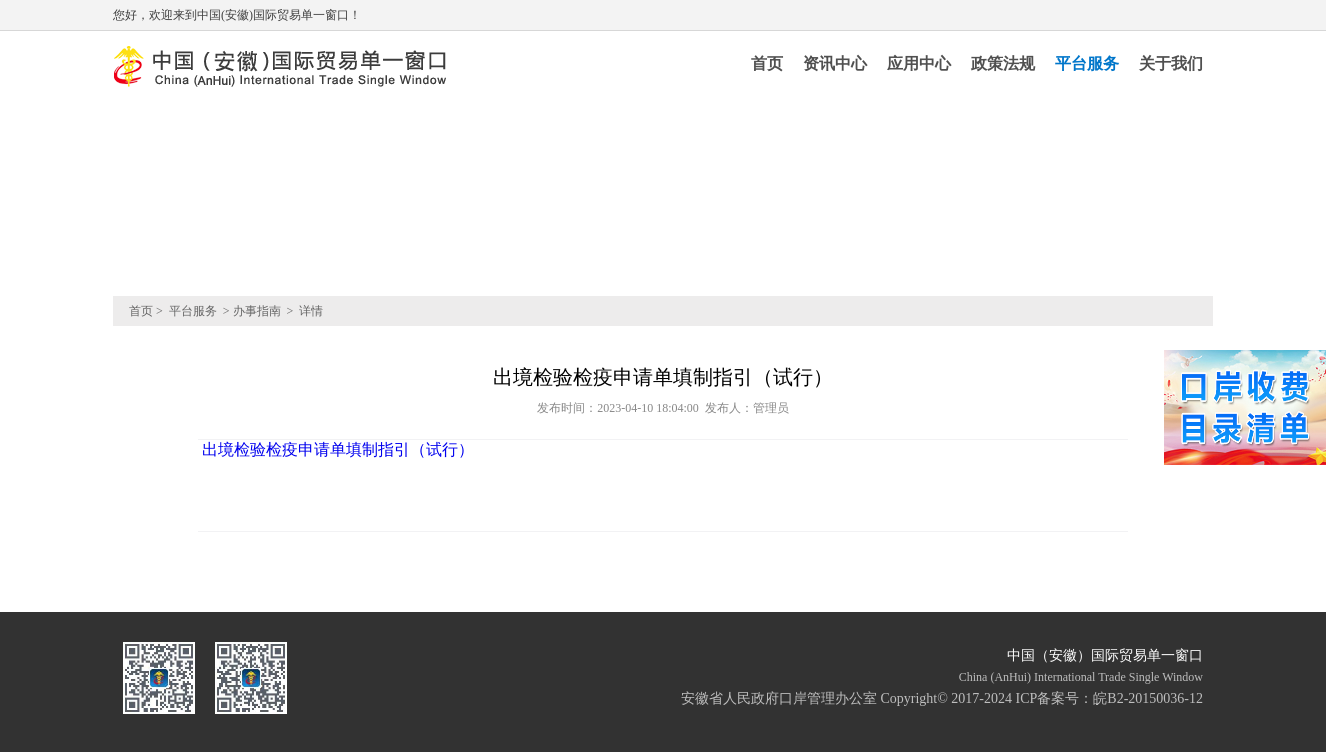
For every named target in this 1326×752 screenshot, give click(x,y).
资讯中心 (835, 63)
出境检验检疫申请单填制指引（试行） (336, 449)
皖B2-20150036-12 (1148, 698)
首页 (767, 63)
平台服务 (1087, 63)
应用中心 (919, 63)
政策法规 (1003, 63)
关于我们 (1171, 63)
